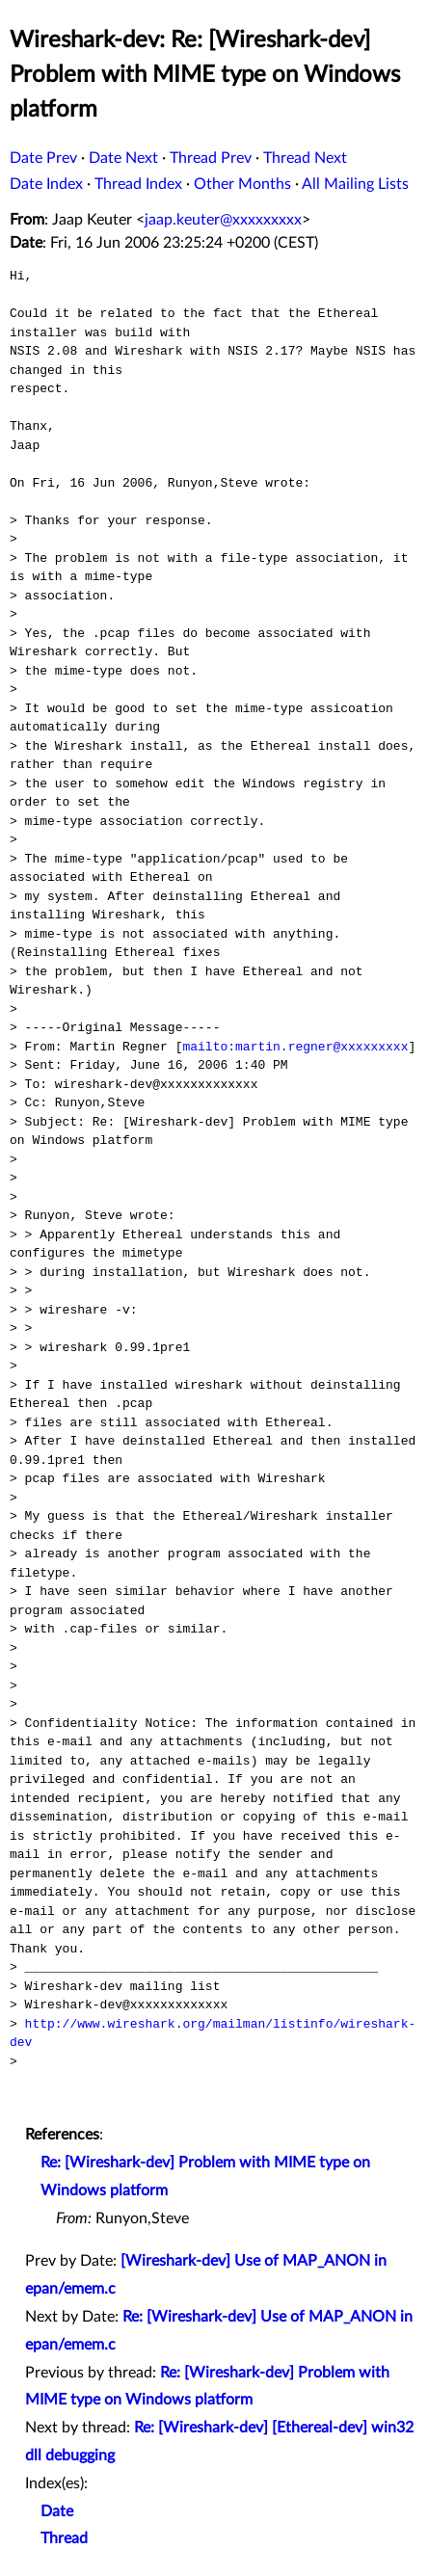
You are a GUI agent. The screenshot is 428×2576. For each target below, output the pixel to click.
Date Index (46, 184)
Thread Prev (211, 158)
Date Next (123, 158)
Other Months (242, 184)
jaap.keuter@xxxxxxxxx (223, 219)
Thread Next (305, 158)
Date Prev (43, 158)
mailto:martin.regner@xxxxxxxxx (295, 1046)
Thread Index (138, 184)
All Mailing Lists (355, 184)
